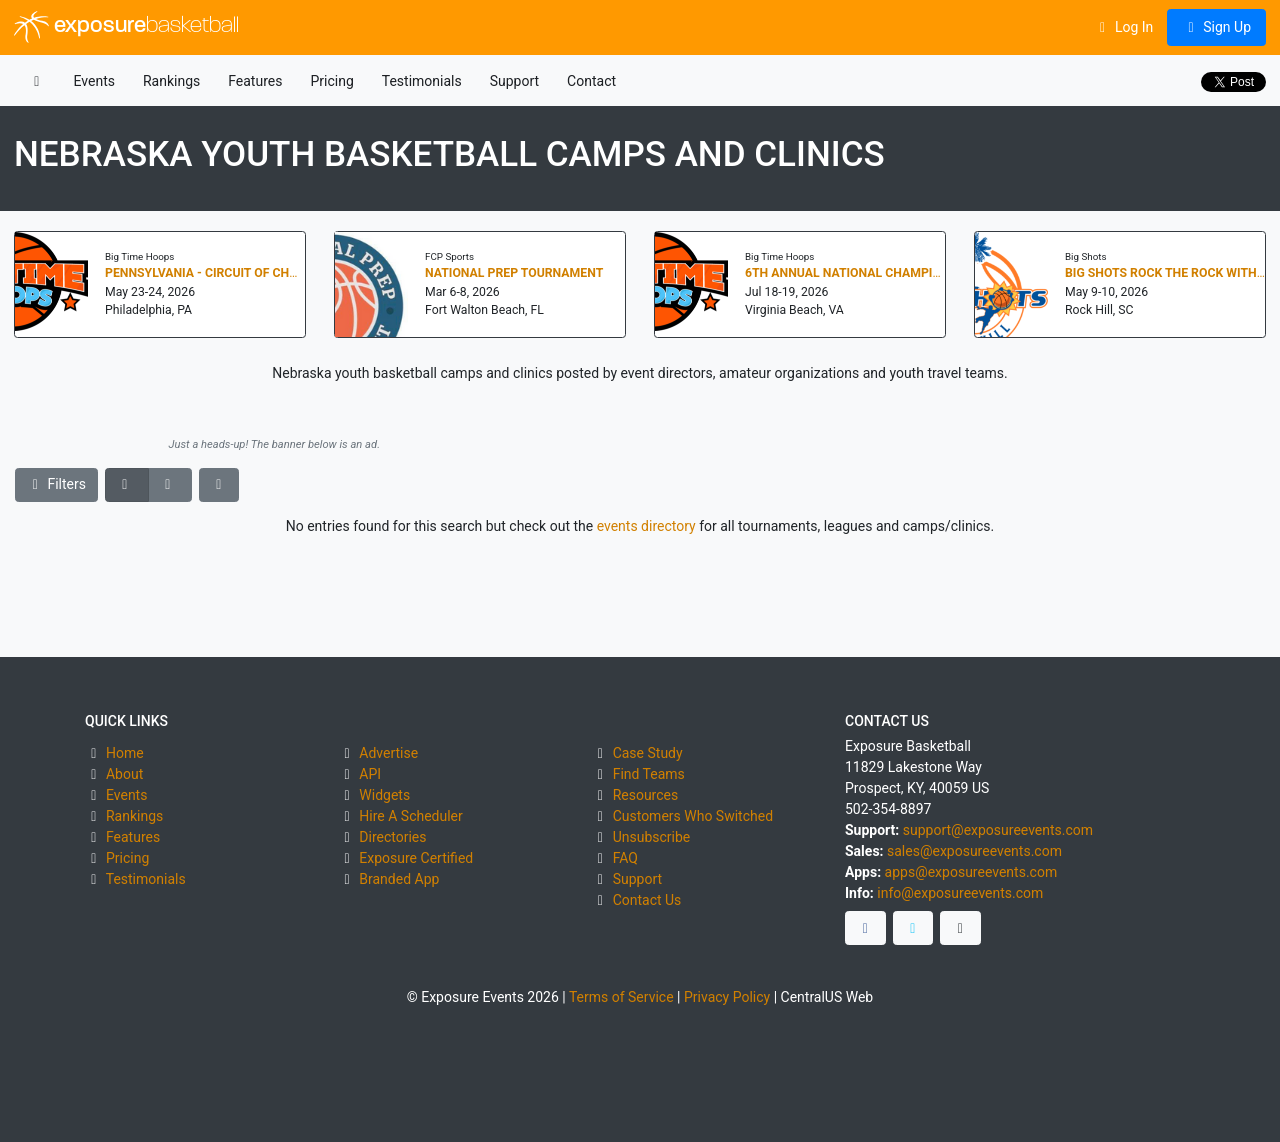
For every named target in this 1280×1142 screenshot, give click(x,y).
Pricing (331, 81)
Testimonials (422, 81)
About (124, 774)
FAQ (625, 858)
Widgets (384, 795)
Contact (591, 81)
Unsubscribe (652, 837)
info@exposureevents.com (960, 893)
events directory (646, 526)
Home (125, 753)
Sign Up (1216, 27)
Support (514, 81)
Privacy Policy (727, 997)
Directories (392, 837)
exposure (126, 27)
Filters (57, 484)
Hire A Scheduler (410, 816)
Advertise (388, 753)
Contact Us (647, 900)
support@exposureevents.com (998, 830)
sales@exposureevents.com (974, 851)
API (370, 774)
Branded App (399, 879)
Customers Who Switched (693, 816)
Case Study (648, 753)
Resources (646, 795)
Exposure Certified (416, 858)
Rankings (171, 81)
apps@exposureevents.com (971, 872)
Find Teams (649, 774)
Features (255, 81)
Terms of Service (621, 997)
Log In (1123, 27)
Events (94, 81)
